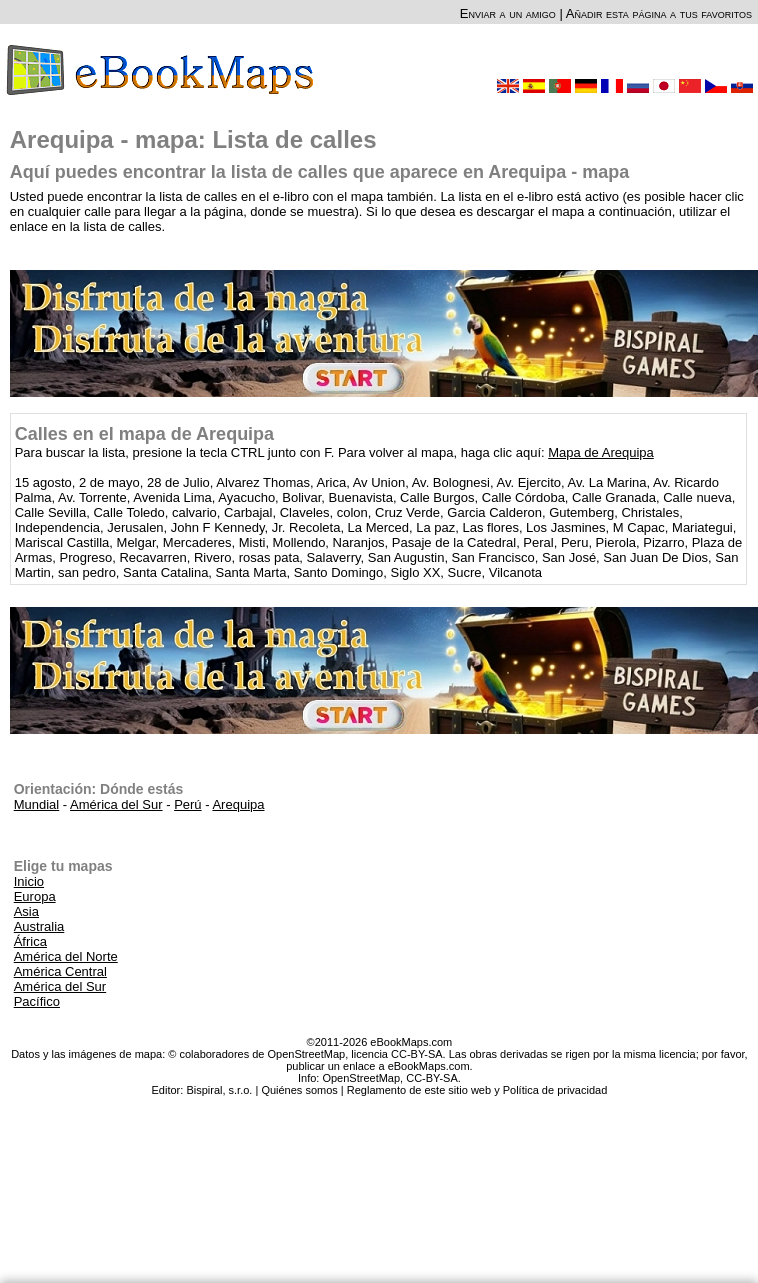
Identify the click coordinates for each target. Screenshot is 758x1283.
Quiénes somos (299, 1090)
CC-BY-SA (432, 1078)
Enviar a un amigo (508, 13)
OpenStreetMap (361, 1078)
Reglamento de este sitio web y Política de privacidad (477, 1090)
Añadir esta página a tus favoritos (659, 13)
